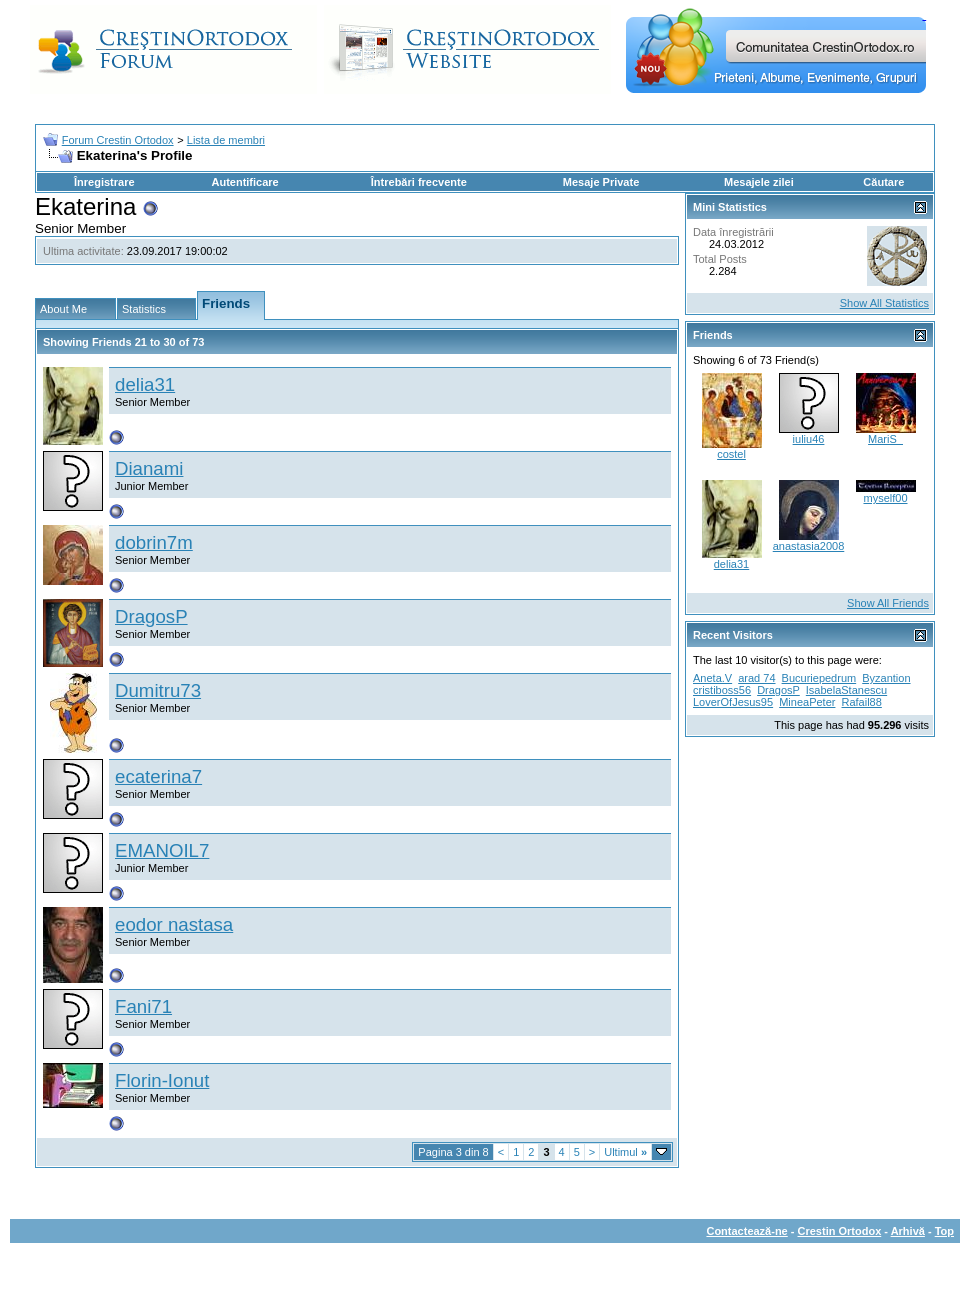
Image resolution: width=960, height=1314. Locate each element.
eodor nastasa (174, 924)
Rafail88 (862, 702)
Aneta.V (712, 678)
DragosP (151, 616)
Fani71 (143, 1006)
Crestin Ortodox (840, 1231)
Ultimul (625, 1152)
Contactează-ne (746, 1231)
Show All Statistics (884, 303)
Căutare (883, 182)
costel (731, 454)
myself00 (885, 498)
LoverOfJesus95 (733, 702)
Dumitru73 (158, 690)
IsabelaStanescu (846, 690)
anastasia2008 (809, 546)
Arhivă (908, 1231)
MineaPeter (807, 702)
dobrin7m (154, 542)
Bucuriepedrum (819, 678)
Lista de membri (226, 140)
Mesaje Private (601, 182)
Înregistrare (104, 182)
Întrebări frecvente (419, 182)
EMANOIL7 (162, 850)
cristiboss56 (722, 690)
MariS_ (885, 439)
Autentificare (244, 182)
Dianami (149, 468)
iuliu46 (809, 439)
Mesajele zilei (759, 182)
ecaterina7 (158, 776)
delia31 (145, 384)
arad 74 (756, 678)
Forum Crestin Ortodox (118, 140)
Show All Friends (888, 603)
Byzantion (886, 678)
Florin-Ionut (162, 1080)
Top (944, 1231)
